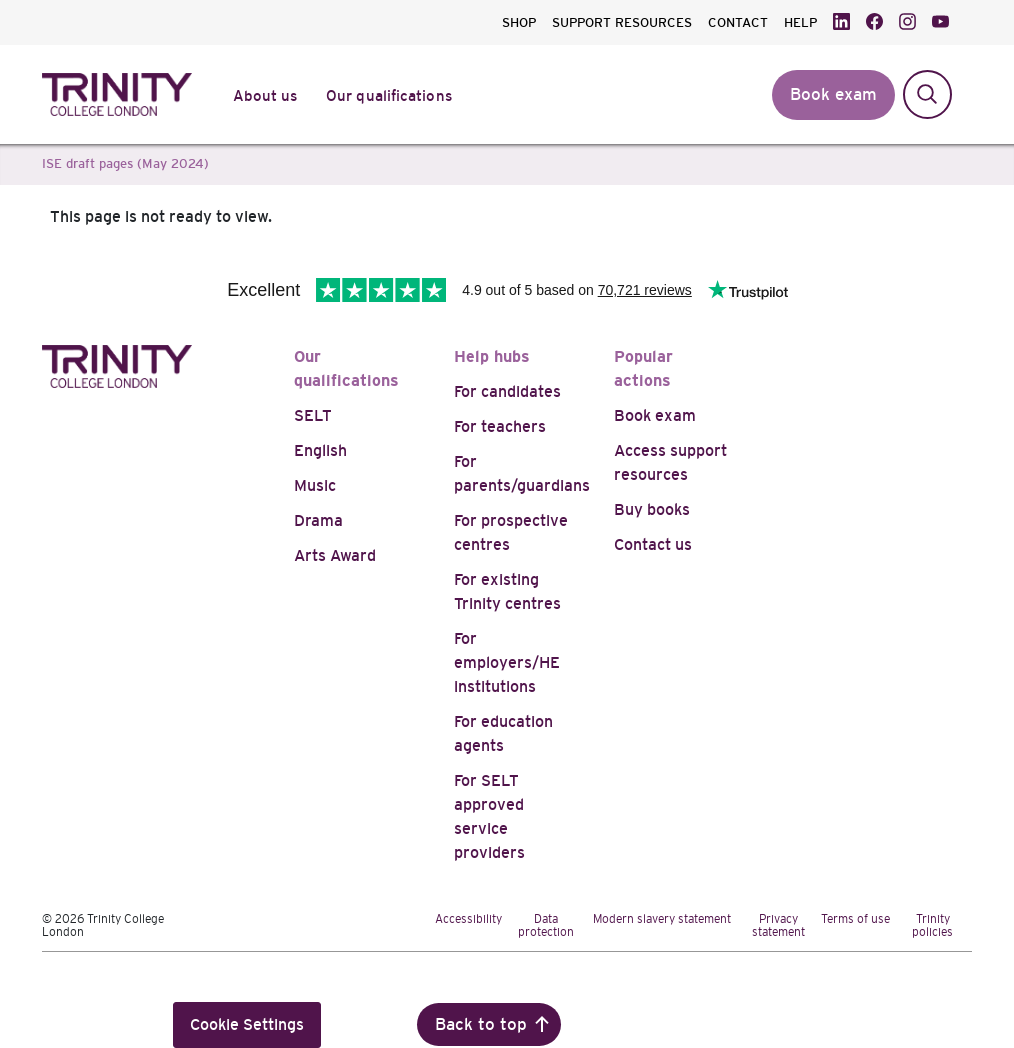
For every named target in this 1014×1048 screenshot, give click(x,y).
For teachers (500, 426)
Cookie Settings (247, 1024)
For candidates (507, 391)
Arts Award (335, 555)
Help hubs (492, 356)
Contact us (653, 544)
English (320, 450)
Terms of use (855, 919)
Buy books (652, 509)
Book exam (655, 415)
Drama (318, 520)
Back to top (481, 1024)
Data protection (546, 925)
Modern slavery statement (662, 919)
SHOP (519, 22)
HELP (800, 22)
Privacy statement (778, 925)
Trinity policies (932, 925)
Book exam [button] (833, 94)
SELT (313, 415)
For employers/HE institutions (507, 662)
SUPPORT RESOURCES (622, 22)
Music (315, 485)
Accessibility (468, 919)
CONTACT (738, 22)
